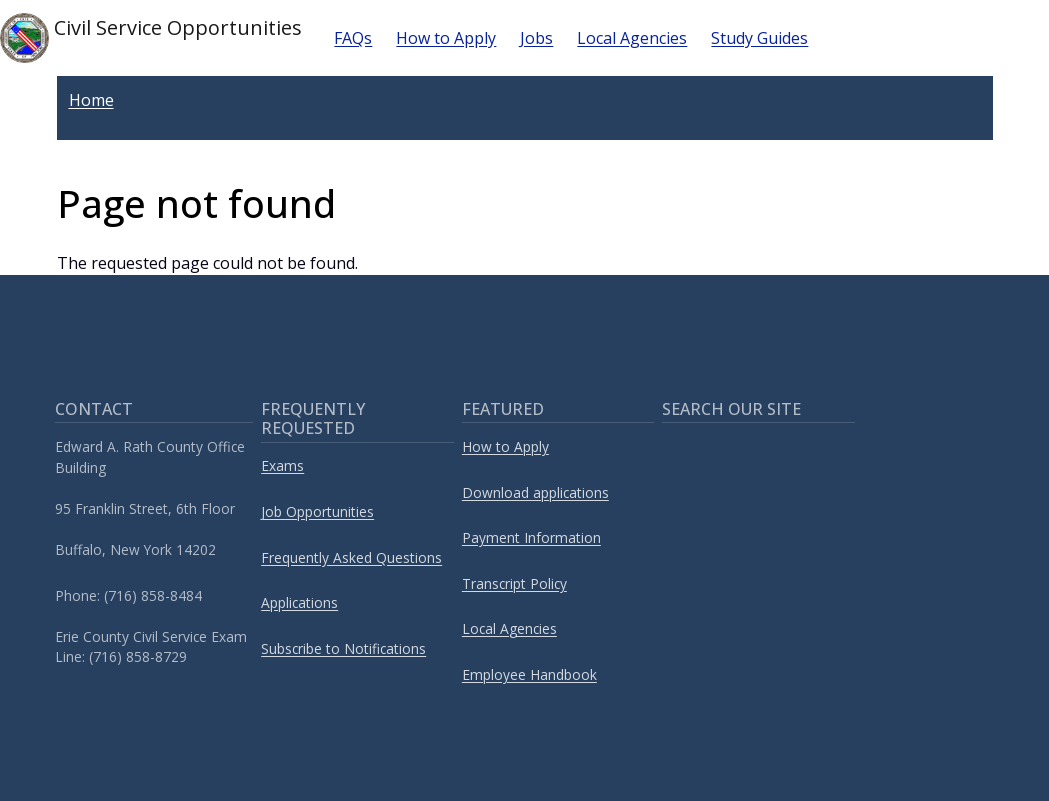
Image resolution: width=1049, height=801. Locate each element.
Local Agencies (632, 38)
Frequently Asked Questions (351, 557)
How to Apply (446, 38)
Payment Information (531, 537)
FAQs (353, 38)
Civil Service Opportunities (151, 38)
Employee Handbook (529, 674)
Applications (299, 602)
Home (91, 100)
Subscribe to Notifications (343, 648)
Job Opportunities (317, 511)
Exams (282, 465)
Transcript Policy (514, 583)
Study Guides (759, 38)
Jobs (536, 38)
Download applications (535, 492)
